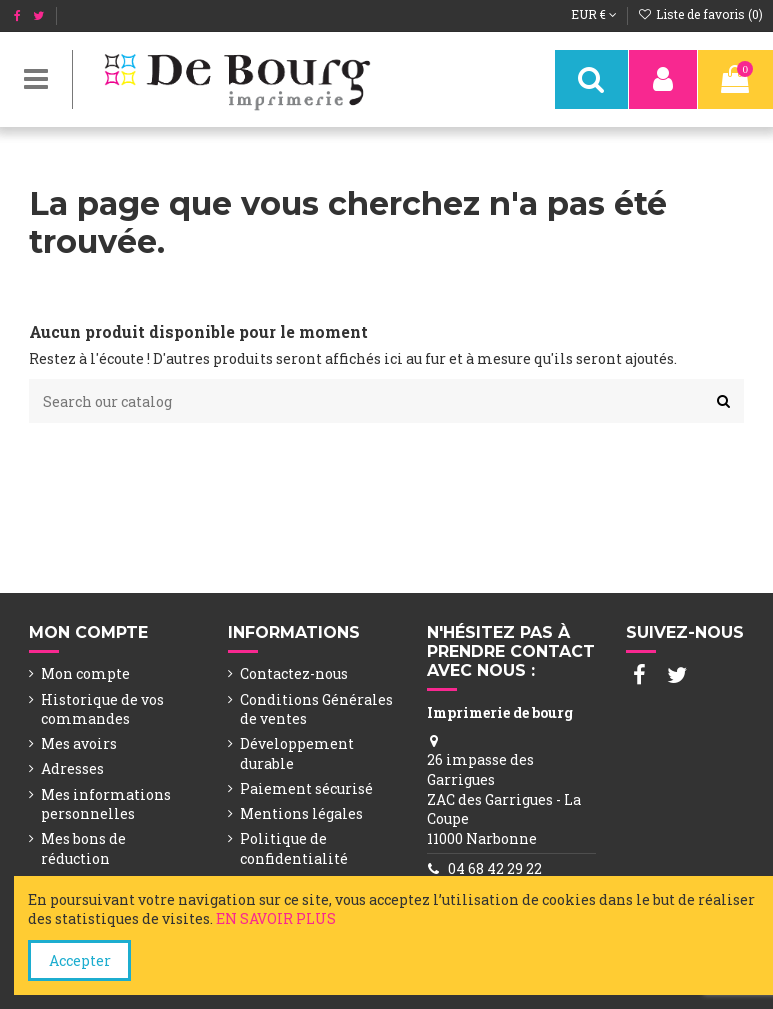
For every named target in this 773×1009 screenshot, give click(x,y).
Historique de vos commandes (102, 709)
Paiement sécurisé (306, 788)
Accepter (80, 960)
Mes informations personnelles (106, 804)
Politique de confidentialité (294, 848)
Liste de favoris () (700, 14)
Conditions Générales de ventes (316, 709)
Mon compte (85, 673)
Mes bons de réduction (83, 848)
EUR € (594, 14)
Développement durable (297, 753)
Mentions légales (301, 813)
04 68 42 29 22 (495, 868)
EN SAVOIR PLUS (276, 918)
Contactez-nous (294, 673)
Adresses (72, 768)
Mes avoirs (79, 743)
